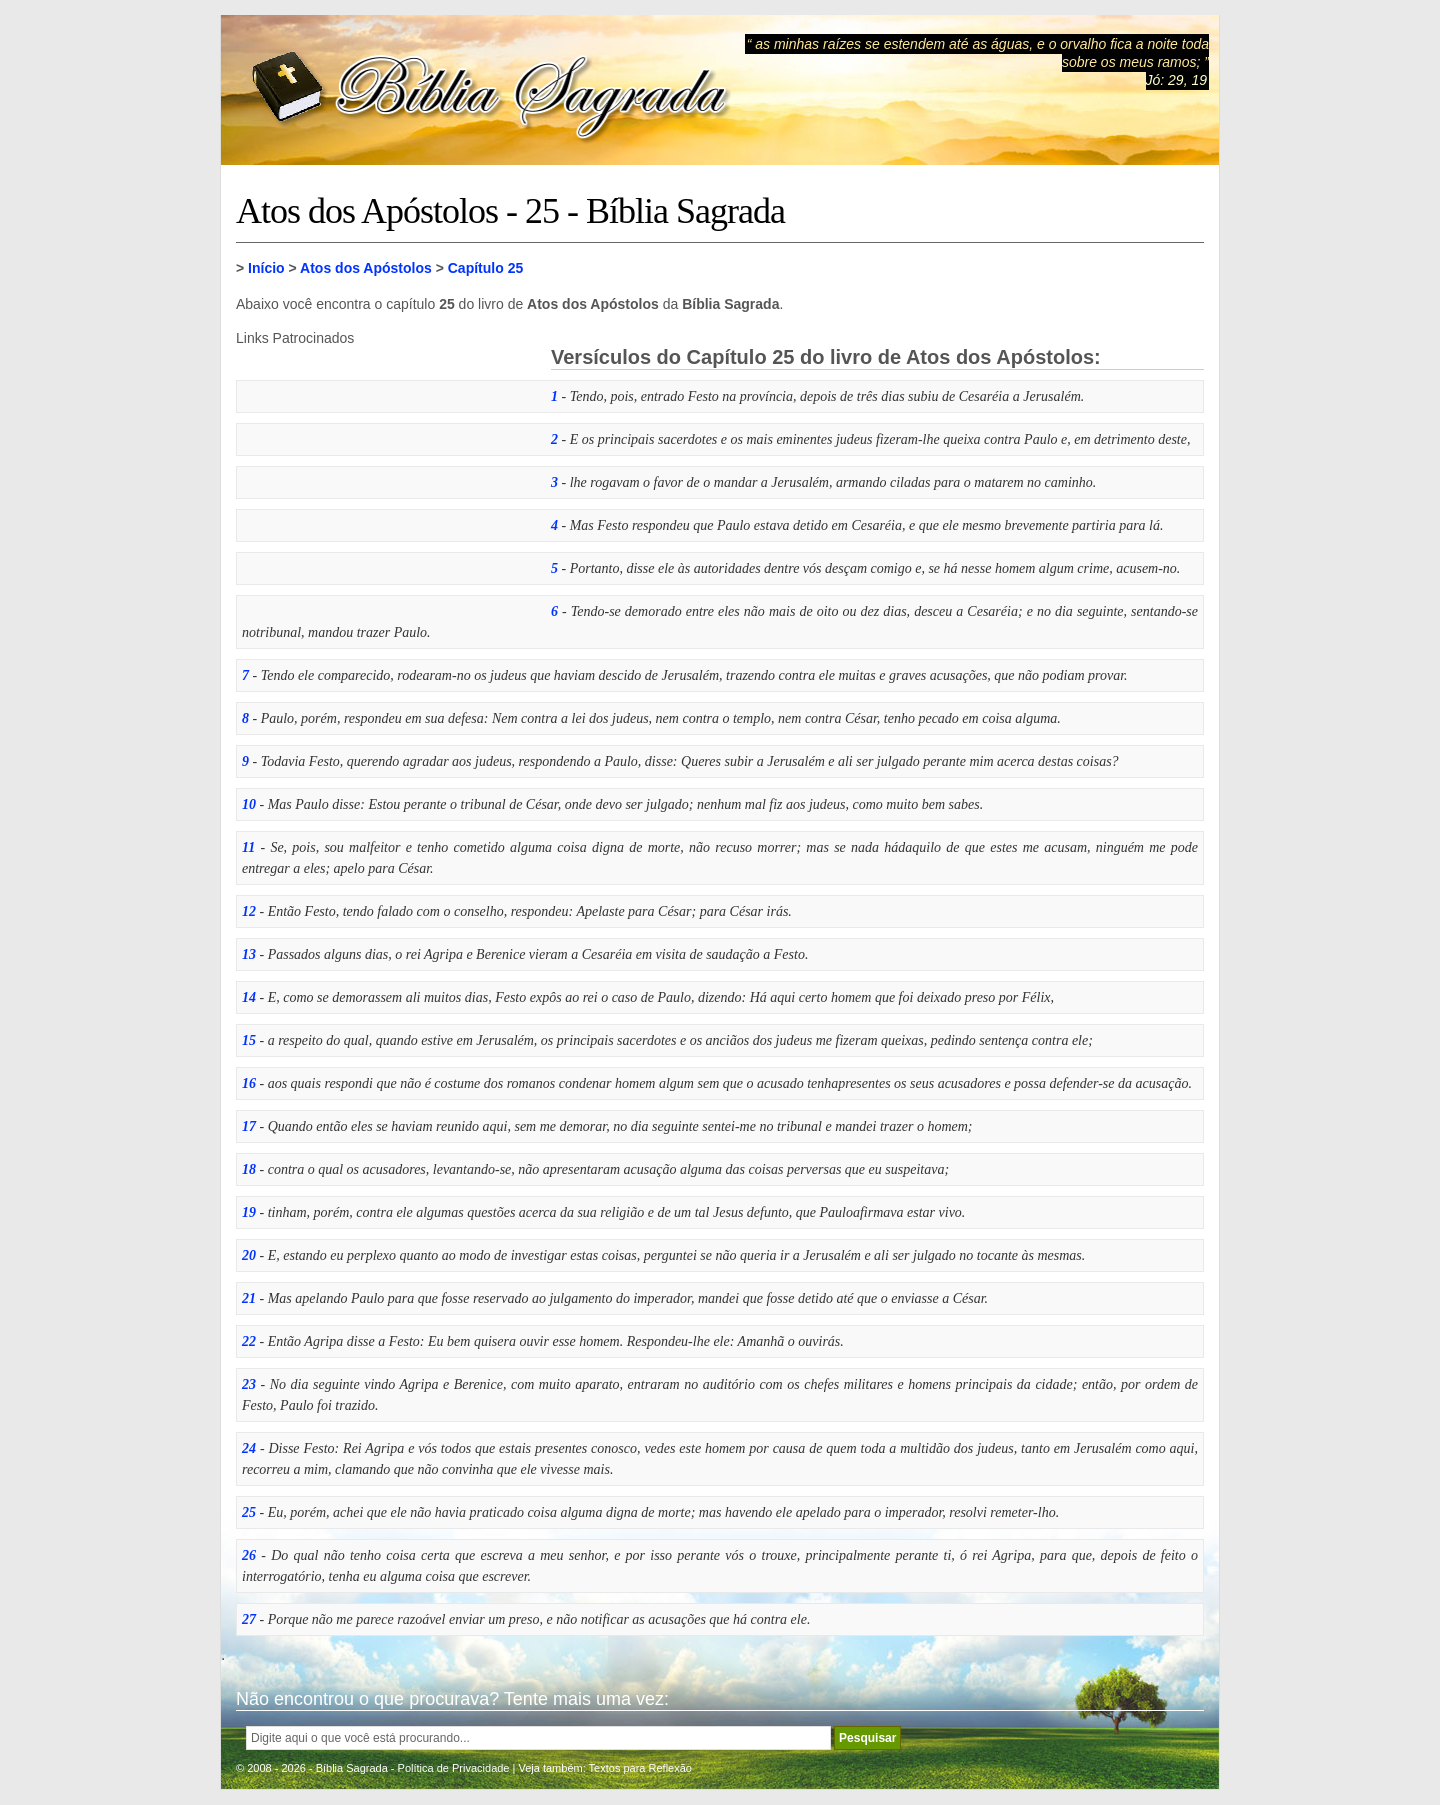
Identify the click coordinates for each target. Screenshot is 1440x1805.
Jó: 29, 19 (1177, 80)
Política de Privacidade (454, 1768)
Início (266, 268)
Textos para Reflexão (640, 1768)
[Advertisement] (386, 471)
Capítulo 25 (485, 268)
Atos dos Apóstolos (366, 268)
